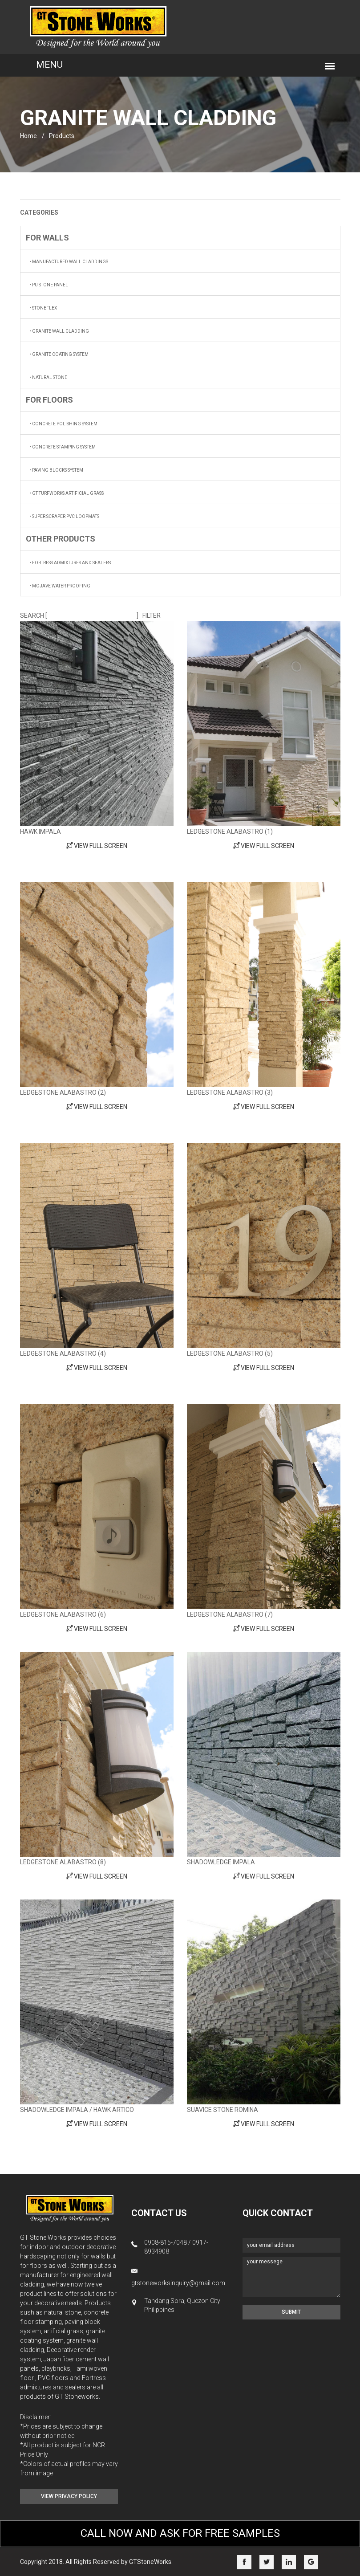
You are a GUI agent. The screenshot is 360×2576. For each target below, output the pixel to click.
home (28, 135)
